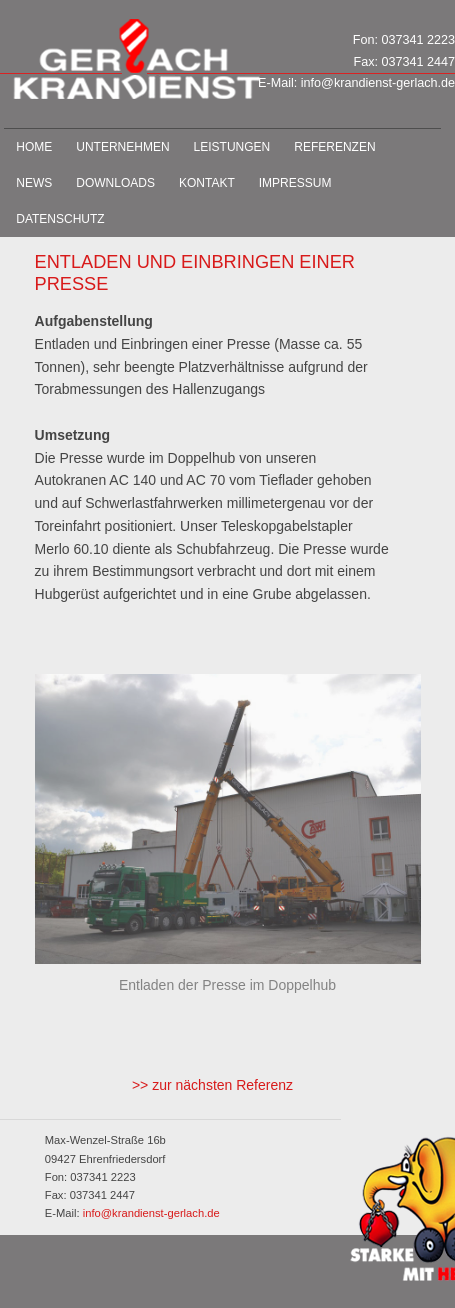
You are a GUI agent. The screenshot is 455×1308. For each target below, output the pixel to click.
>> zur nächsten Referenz (212, 1085)
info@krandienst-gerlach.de (378, 83)
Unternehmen (122, 147)
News (34, 183)
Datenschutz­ (60, 219)
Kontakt (207, 183)
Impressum (295, 183)
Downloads (115, 183)
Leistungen (232, 147)
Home (34, 147)
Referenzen (334, 147)
